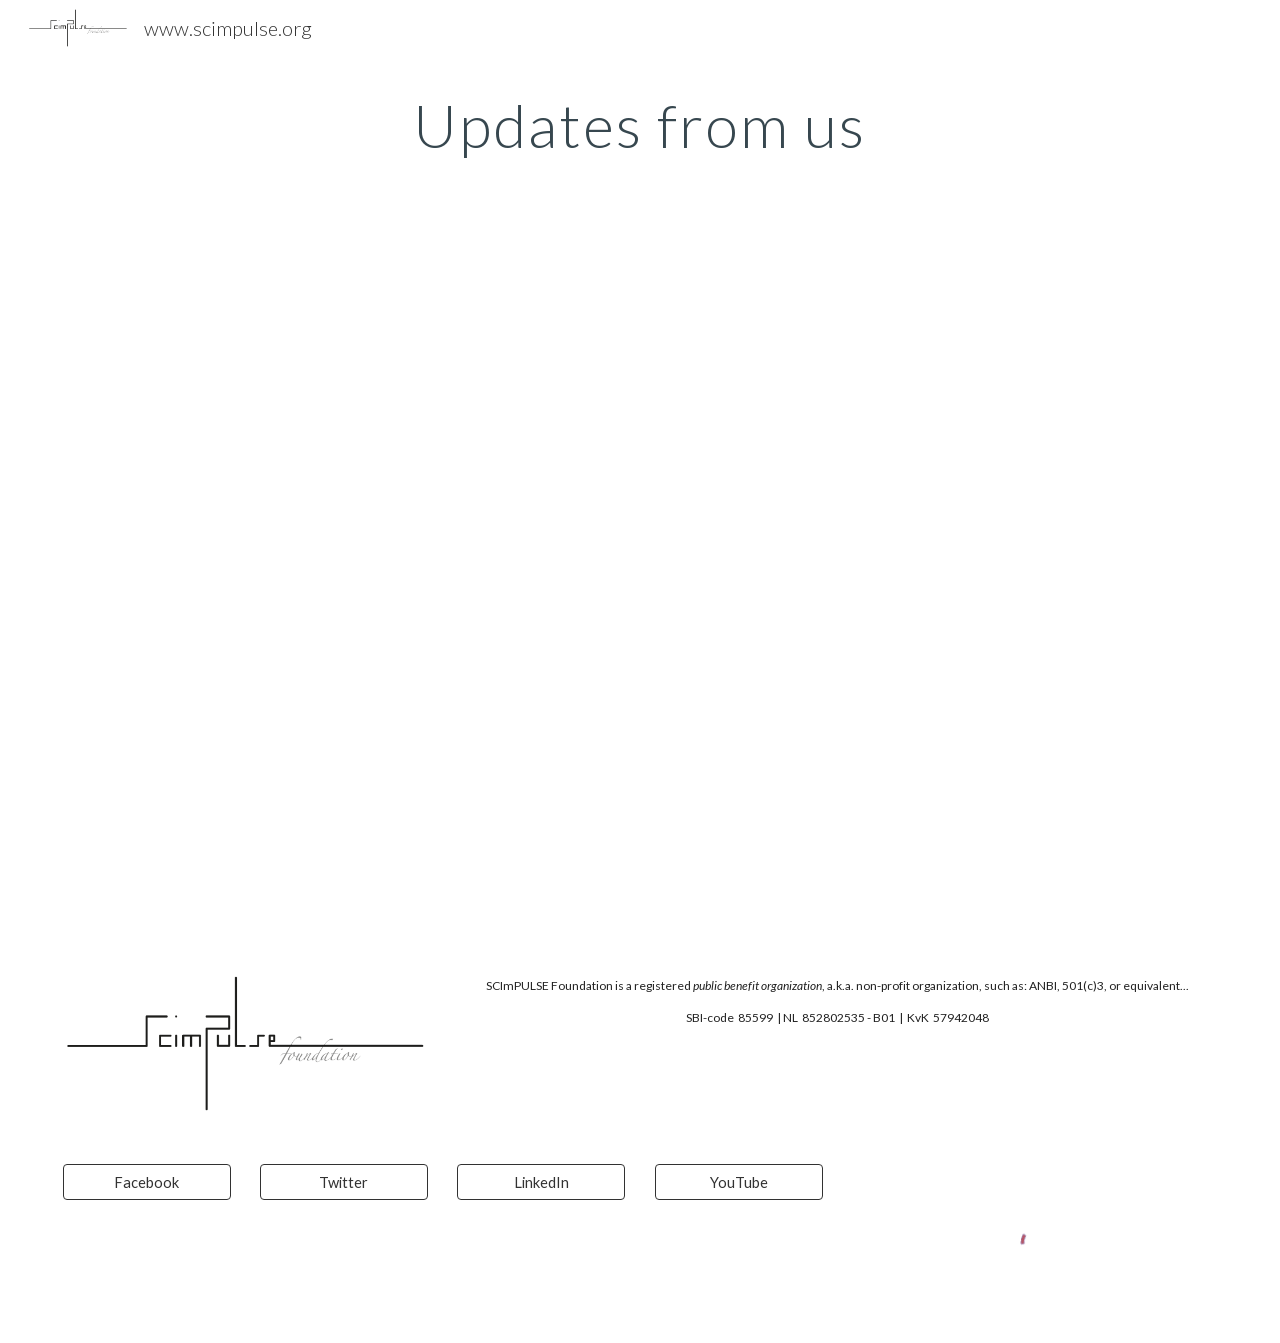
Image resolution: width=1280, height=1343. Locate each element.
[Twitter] (344, 1182)
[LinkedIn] (541, 1182)
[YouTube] (739, 1182)
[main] (640, 125)
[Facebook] (147, 1182)
